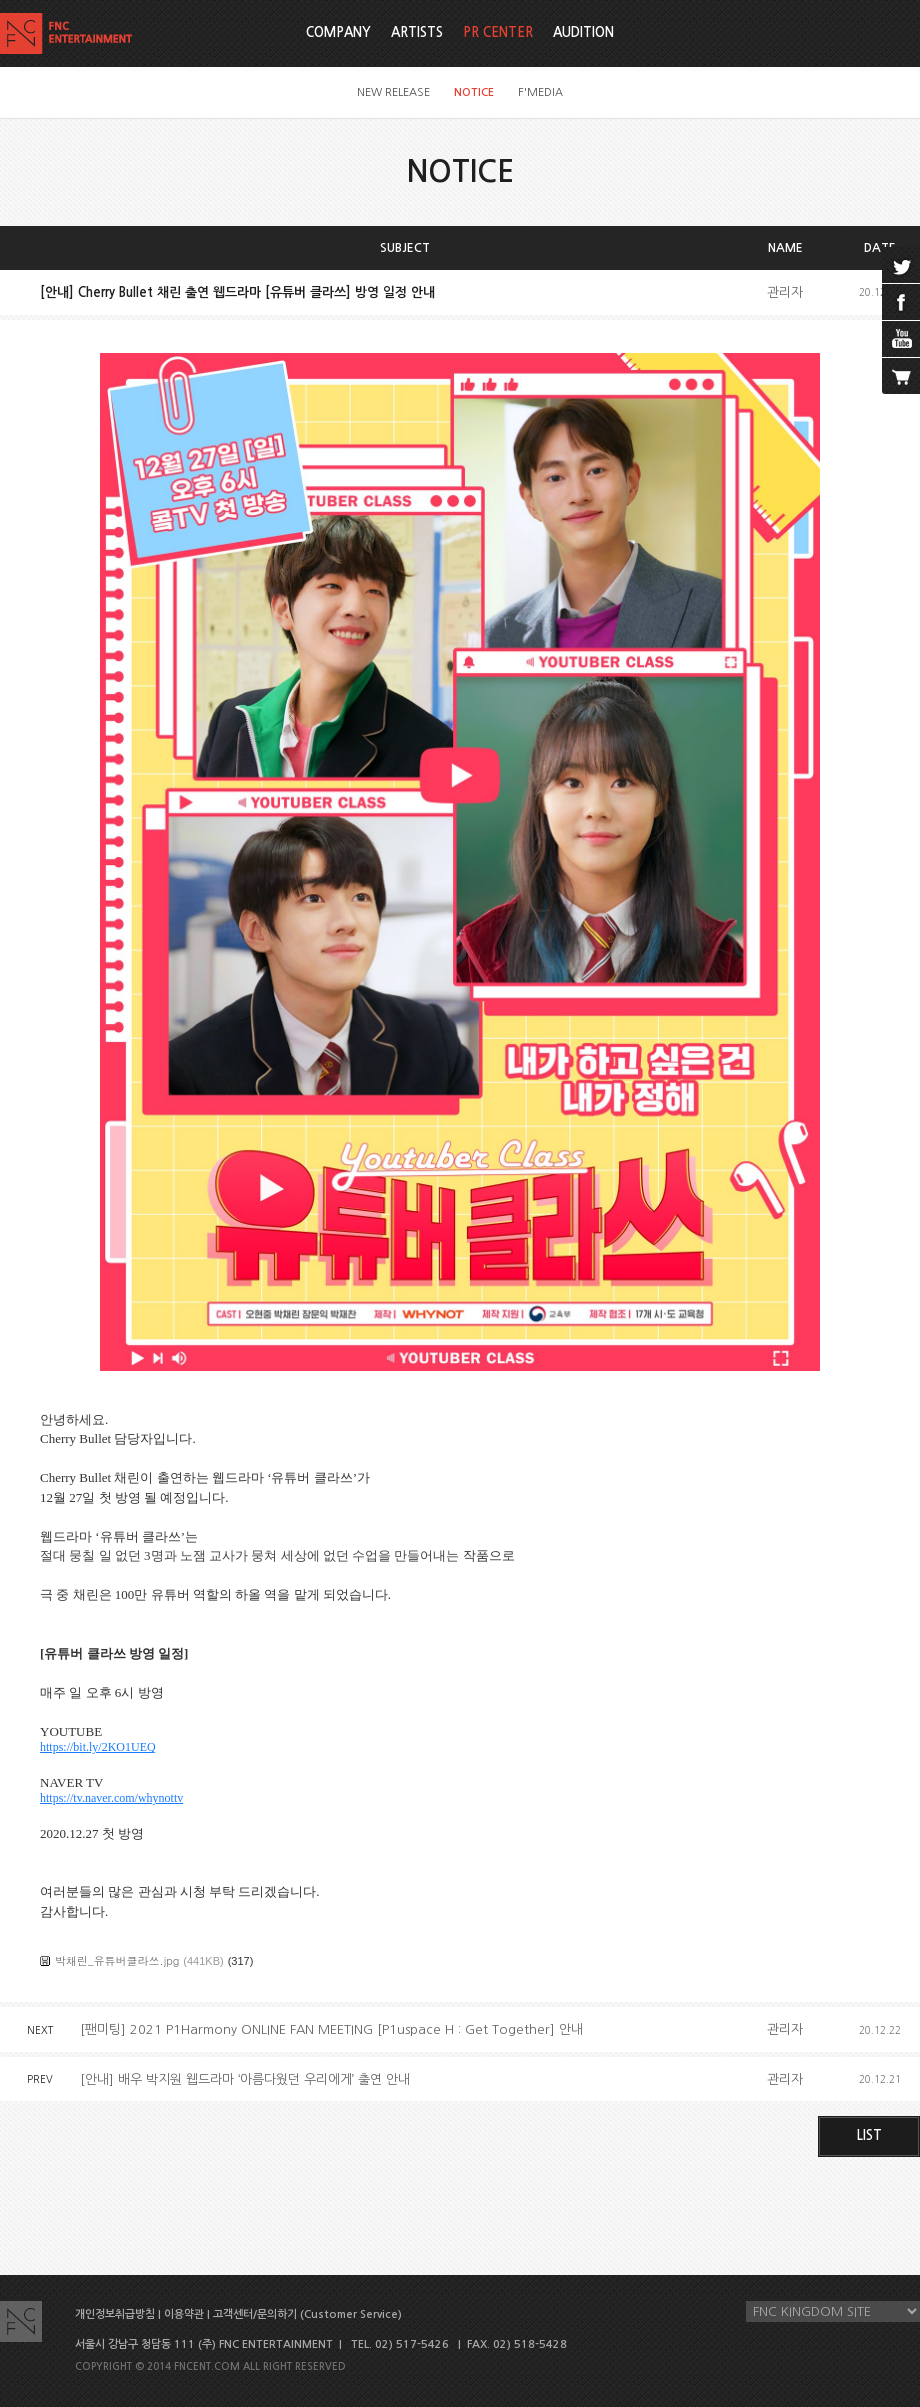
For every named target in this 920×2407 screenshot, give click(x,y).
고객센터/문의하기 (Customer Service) (307, 2314)
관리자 (785, 292)
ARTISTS (417, 32)
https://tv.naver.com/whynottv (111, 1798)
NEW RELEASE (393, 92)
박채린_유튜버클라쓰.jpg (117, 1960)
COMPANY (338, 32)
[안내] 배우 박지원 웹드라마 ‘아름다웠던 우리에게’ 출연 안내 (245, 2079)
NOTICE (474, 92)
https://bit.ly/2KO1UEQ (98, 1747)
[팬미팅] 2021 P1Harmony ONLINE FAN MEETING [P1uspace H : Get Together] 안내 (331, 2029)
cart (901, 376)
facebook (901, 302)
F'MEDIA (540, 92)
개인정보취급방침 (115, 2314)
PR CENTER (498, 32)
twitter (901, 265)
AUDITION (583, 32)
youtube (901, 339)
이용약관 (184, 2314)
